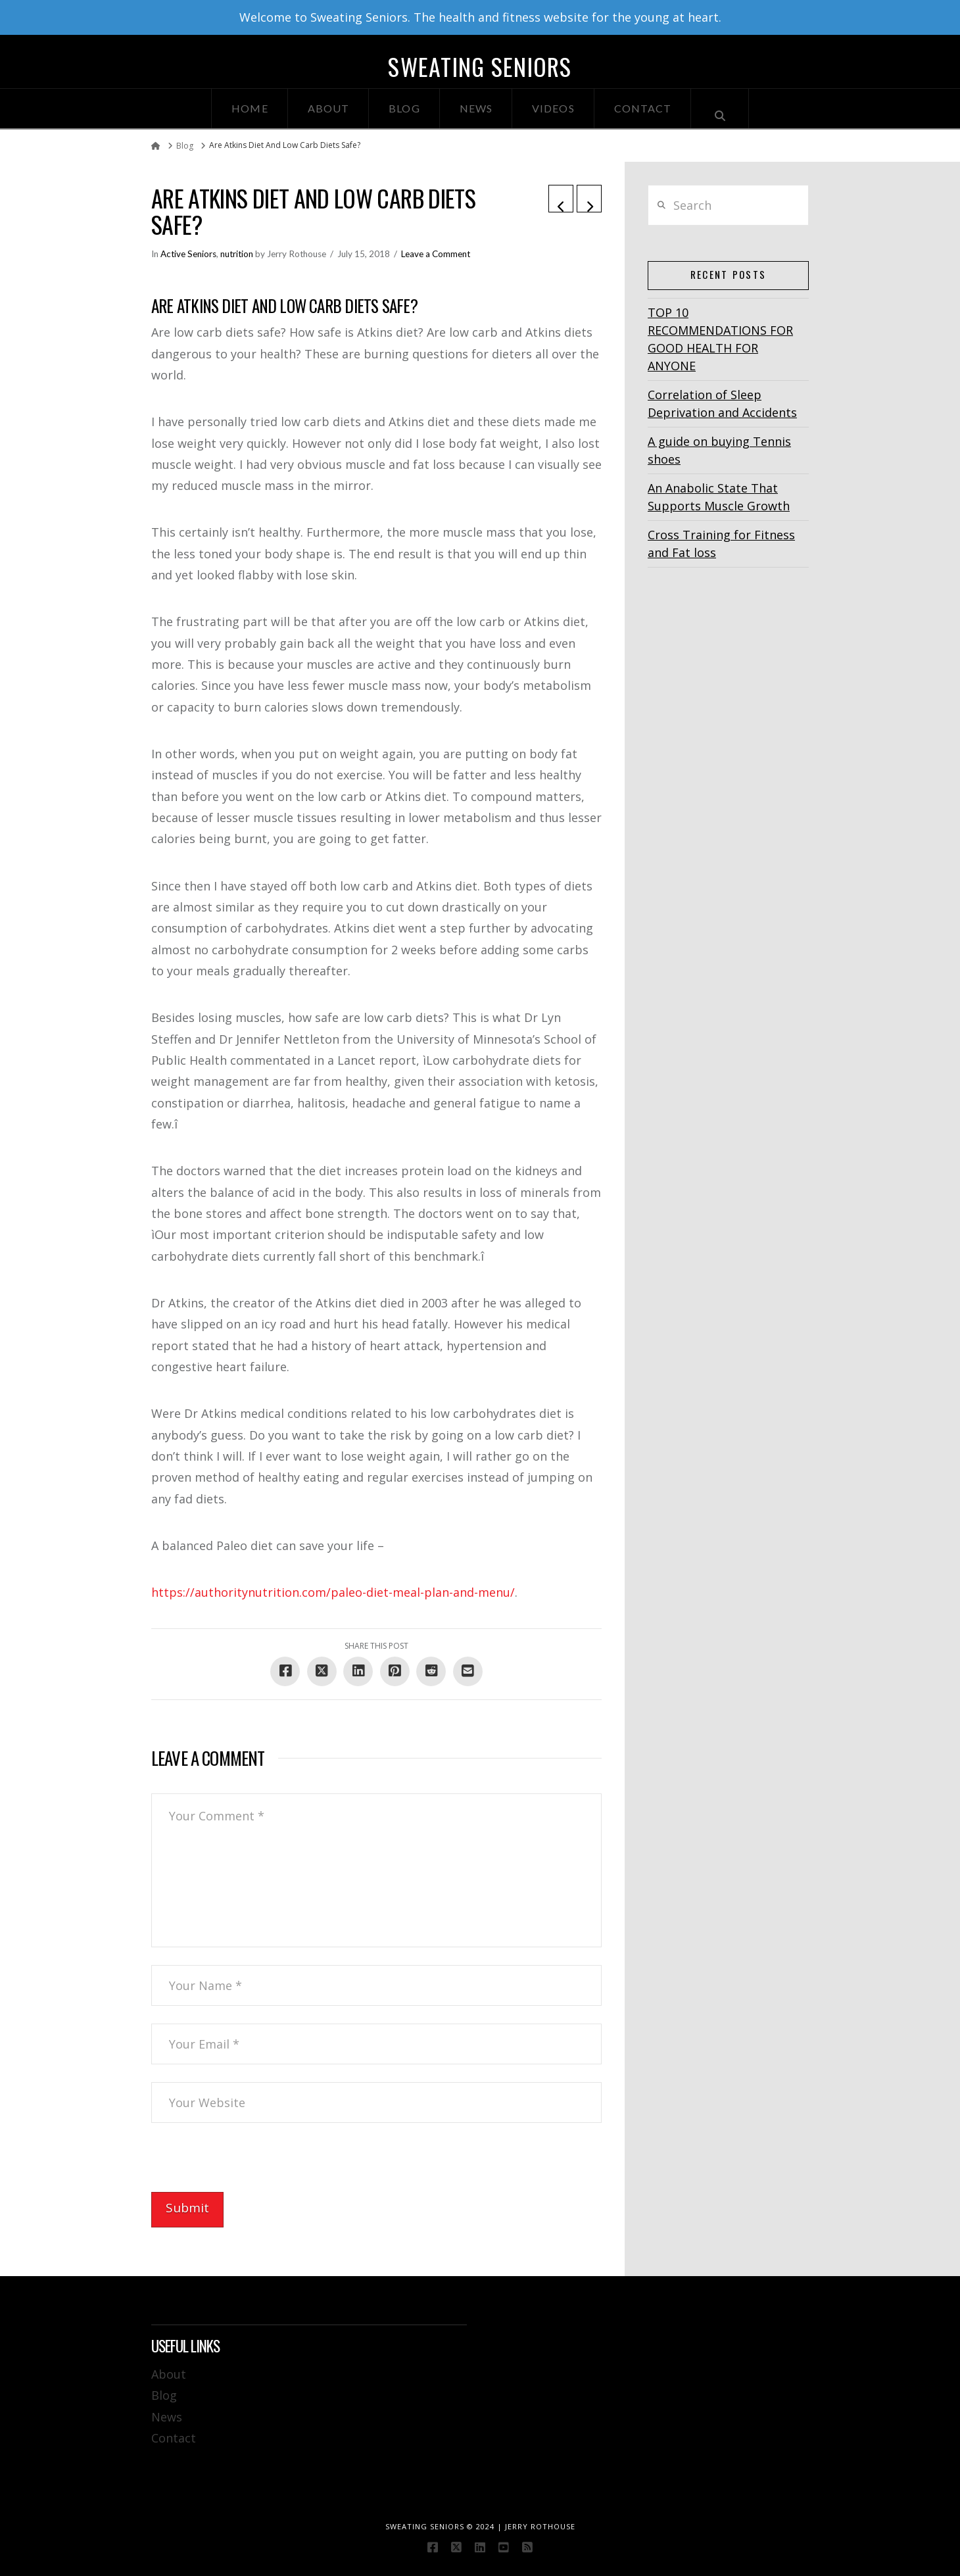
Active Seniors (188, 254)
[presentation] (251, 2166)
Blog (164, 2395)
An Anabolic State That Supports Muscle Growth (719, 497)
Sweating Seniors (479, 66)
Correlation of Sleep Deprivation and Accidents (722, 403)
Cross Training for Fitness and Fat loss (721, 543)
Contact (173, 2438)
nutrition (236, 254)
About (168, 2374)
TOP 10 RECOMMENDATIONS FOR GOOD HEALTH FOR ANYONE (720, 339)
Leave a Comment (435, 254)
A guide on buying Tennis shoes (719, 450)
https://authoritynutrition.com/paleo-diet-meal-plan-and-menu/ (333, 1592)
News (166, 2417)
